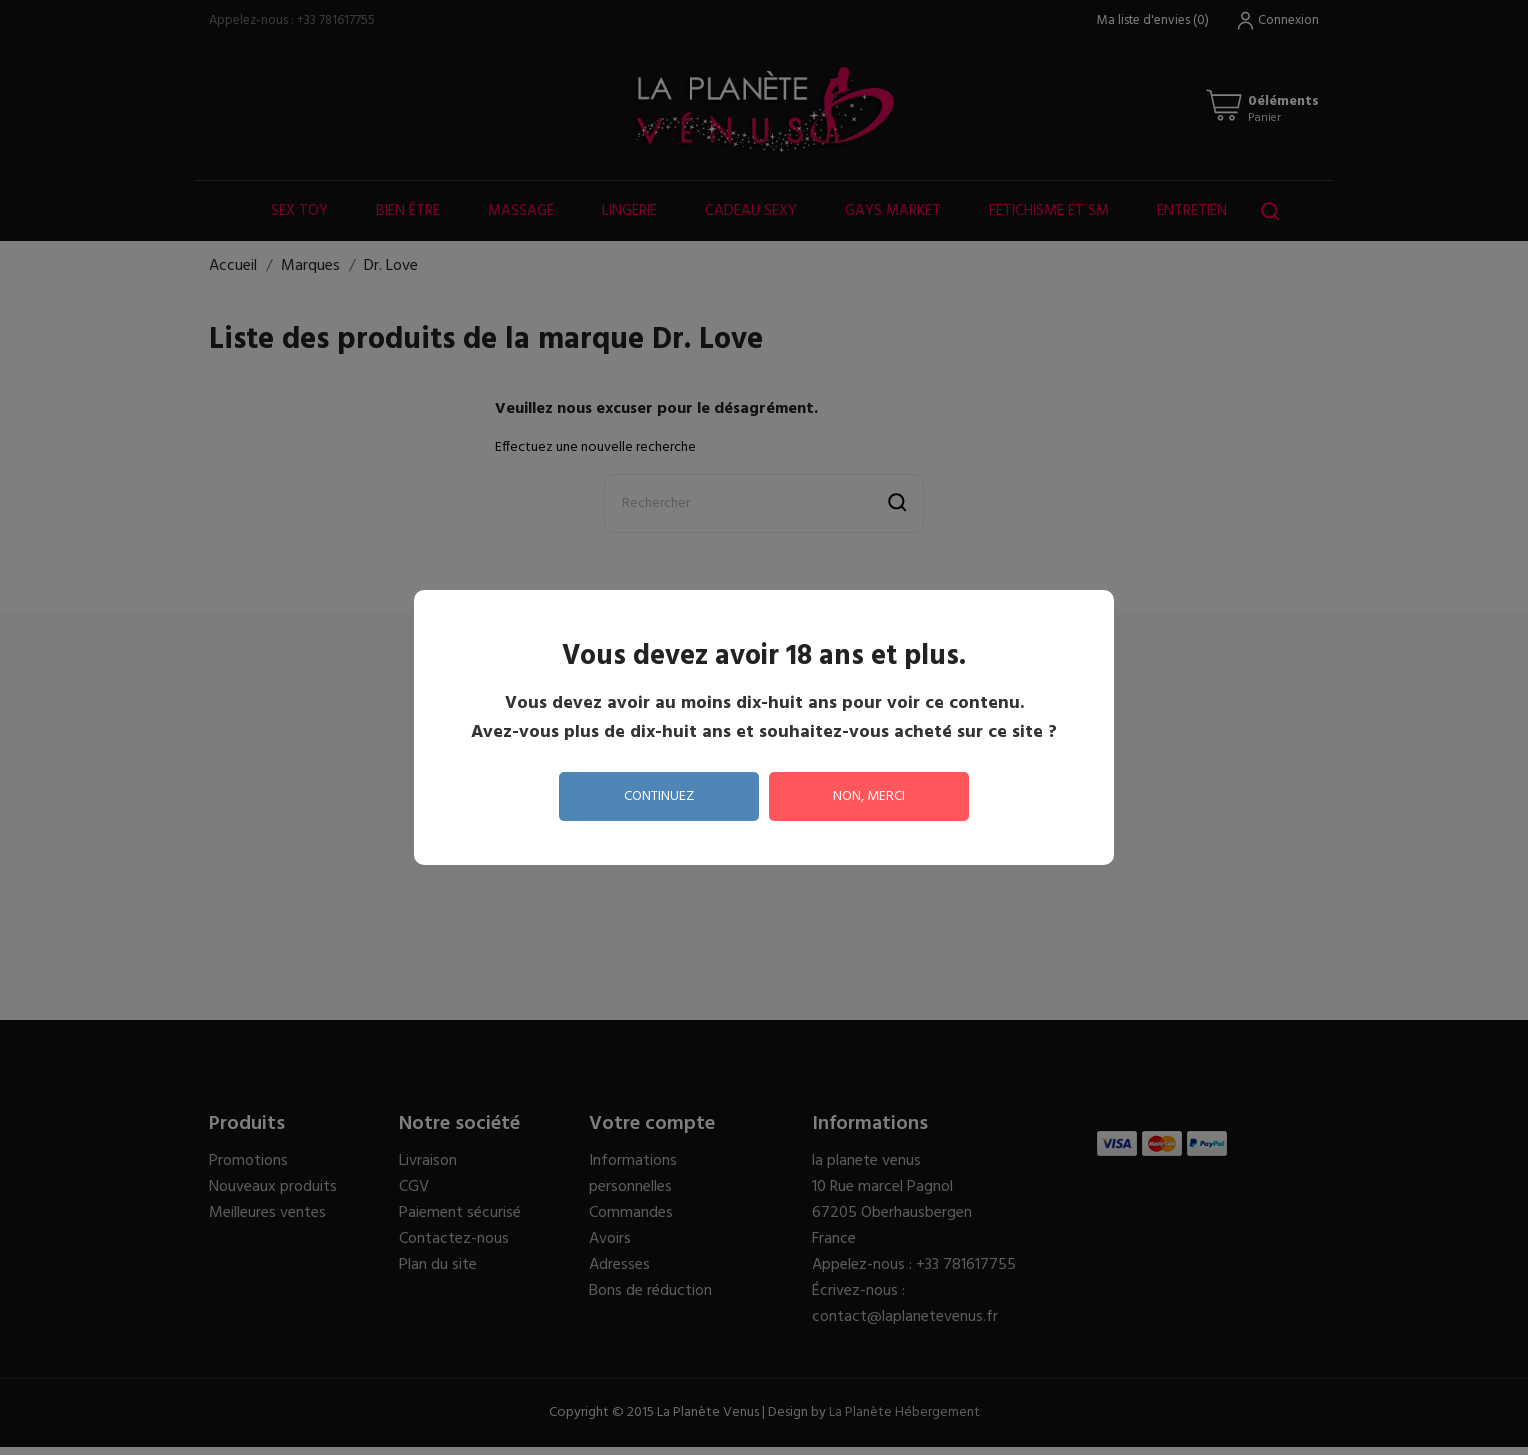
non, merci (869, 796)
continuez (659, 796)
